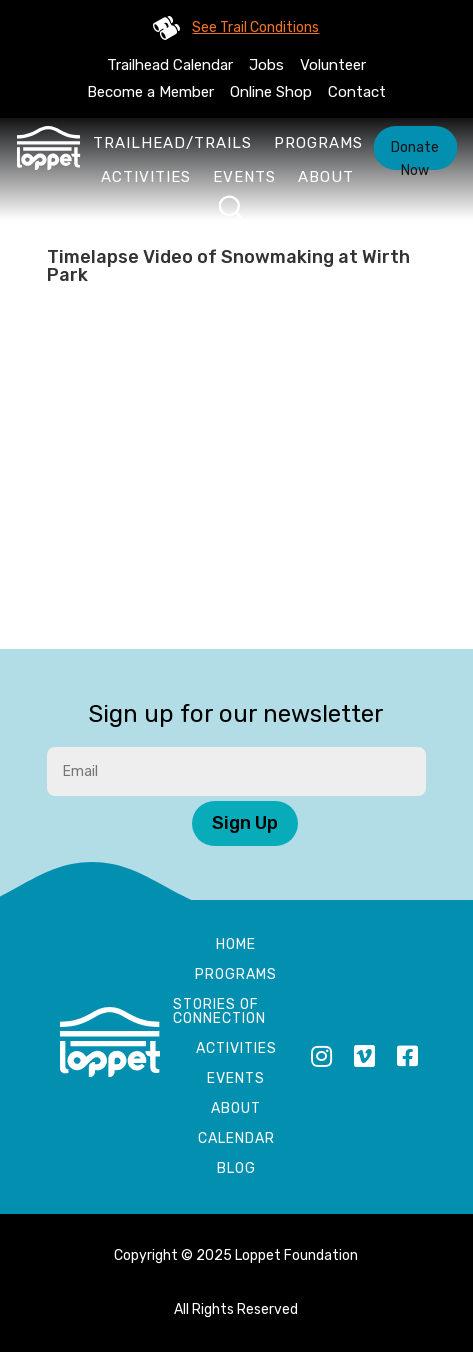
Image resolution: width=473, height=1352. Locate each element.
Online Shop (271, 92)
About (326, 177)
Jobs (266, 65)
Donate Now (415, 154)
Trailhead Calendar (170, 65)
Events (244, 177)
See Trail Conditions (255, 27)
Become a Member (150, 92)
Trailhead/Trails (172, 143)
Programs (318, 143)
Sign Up (245, 823)
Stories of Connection (219, 1012)
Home (236, 945)
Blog (236, 1169)
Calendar (236, 1139)
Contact (357, 92)
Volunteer (333, 65)
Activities (146, 177)
